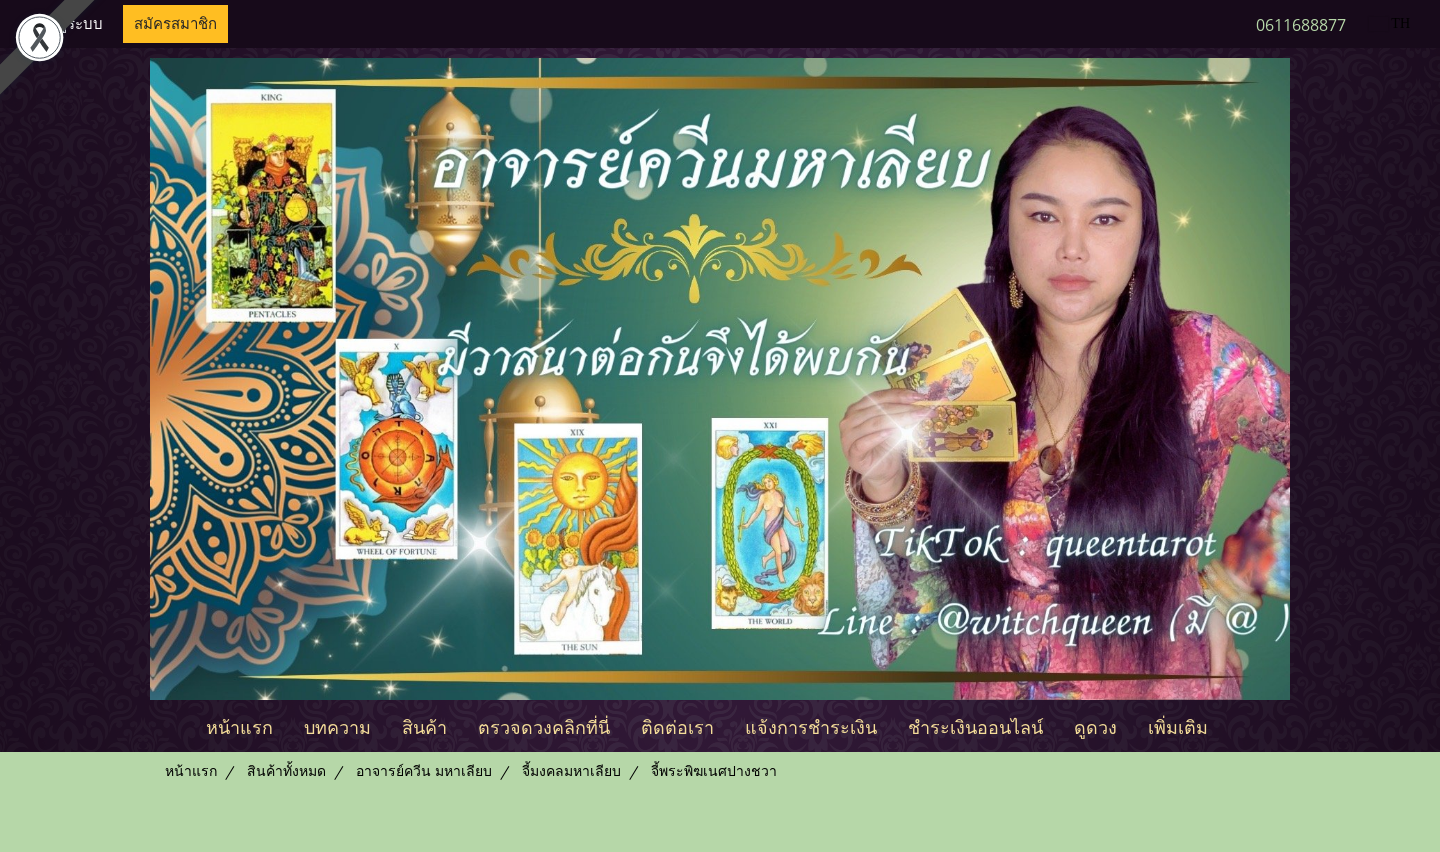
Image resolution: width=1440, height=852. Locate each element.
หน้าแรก (239, 725)
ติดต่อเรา (677, 725)
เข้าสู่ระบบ (69, 24)
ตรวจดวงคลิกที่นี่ (544, 725)
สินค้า (424, 725)
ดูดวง (1095, 725)
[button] (1241, 726)
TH (1389, 23)
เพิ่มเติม (1178, 725)
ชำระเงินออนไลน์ (975, 725)
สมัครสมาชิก (175, 24)
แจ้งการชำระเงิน (811, 725)
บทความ (337, 725)
